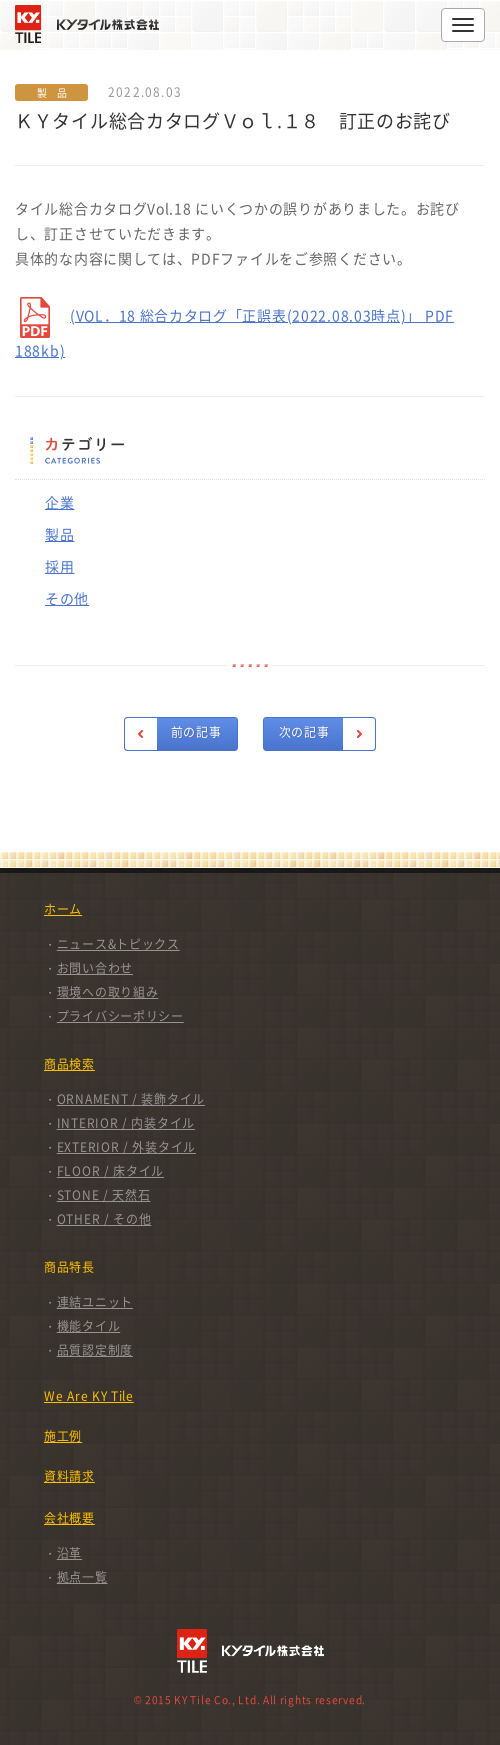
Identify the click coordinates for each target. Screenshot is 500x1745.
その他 (67, 598)
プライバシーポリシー (120, 1016)
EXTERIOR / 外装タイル (126, 1147)
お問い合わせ (95, 968)
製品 (59, 534)
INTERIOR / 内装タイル (126, 1123)
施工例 (63, 1436)
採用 (59, 566)
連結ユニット (95, 1302)
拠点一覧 (82, 1577)
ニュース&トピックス (118, 944)
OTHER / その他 (104, 1219)
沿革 (69, 1553)
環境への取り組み (108, 992)
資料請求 (69, 1476)
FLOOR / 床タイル (110, 1171)
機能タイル (89, 1326)
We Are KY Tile (89, 1396)
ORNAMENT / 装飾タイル (131, 1099)
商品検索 (69, 1064)
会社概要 (69, 1518)
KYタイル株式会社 (92, 24)
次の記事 (304, 732)
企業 (59, 502)
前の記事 (196, 732)
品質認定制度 (95, 1350)
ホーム (63, 909)
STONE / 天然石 (104, 1195)
